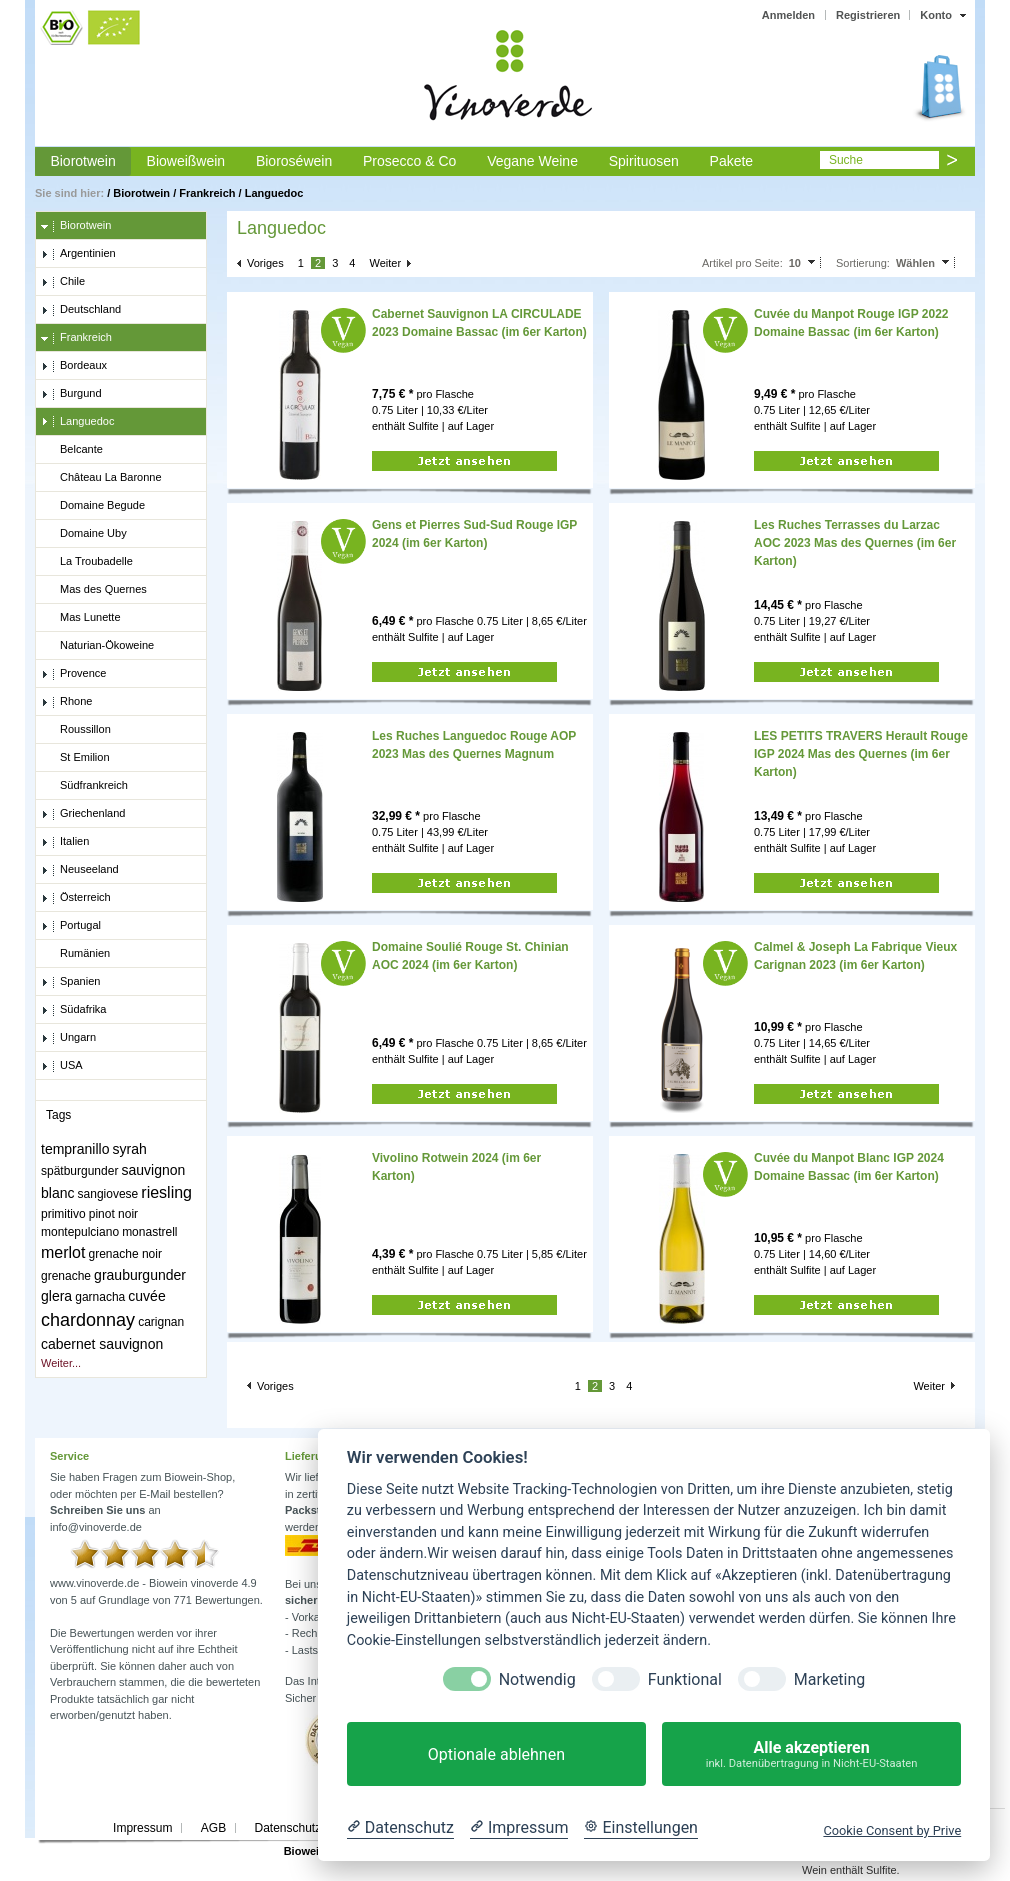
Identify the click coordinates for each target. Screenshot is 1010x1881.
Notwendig (537, 1679)
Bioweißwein (186, 161)
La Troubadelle (87, 562)
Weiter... (61, 1363)
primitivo (63, 1214)
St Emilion (75, 758)
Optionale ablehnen (496, 1754)
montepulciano (80, 1232)
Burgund (71, 394)
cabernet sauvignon (102, 1344)
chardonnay (88, 1320)
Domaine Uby (84, 534)
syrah (130, 1149)
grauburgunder (140, 1275)
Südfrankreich (84, 786)
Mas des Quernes (94, 590)
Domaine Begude (93, 506)
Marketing (829, 1679)
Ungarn (68, 1038)
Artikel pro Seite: (742, 263)
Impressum (142, 1828)
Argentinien (78, 254)
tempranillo (75, 1149)
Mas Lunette (81, 618)
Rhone (66, 702)
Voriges (265, 263)
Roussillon (76, 730)
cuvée (146, 1296)
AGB (213, 1828)
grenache (66, 1276)
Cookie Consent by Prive (892, 1830)
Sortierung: (863, 263)
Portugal (71, 926)
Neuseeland (80, 870)
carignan (161, 1322)
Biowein (305, 1851)
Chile (63, 282)
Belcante (72, 450)
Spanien (70, 982)
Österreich (76, 898)
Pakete (732, 161)
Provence (73, 674)
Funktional (685, 1679)
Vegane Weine (532, 161)
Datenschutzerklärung (312, 1828)
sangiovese (108, 1194)
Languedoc (274, 193)
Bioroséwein (294, 161)
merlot (63, 1252)
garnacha (100, 1297)
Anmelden (788, 15)
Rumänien (75, 954)
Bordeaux (74, 366)
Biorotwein (82, 161)
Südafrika (73, 1010)
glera (56, 1296)
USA (62, 1066)
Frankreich (207, 193)
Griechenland (83, 814)
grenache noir (125, 1254)
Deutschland (81, 310)
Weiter (386, 263)
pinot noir (113, 1214)
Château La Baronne (101, 478)
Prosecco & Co (409, 161)
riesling (166, 1192)
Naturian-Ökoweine (97, 646)
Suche (846, 160)
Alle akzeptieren (811, 1754)
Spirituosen (644, 161)
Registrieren (868, 15)
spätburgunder (79, 1171)
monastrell (149, 1232)
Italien (65, 842)
